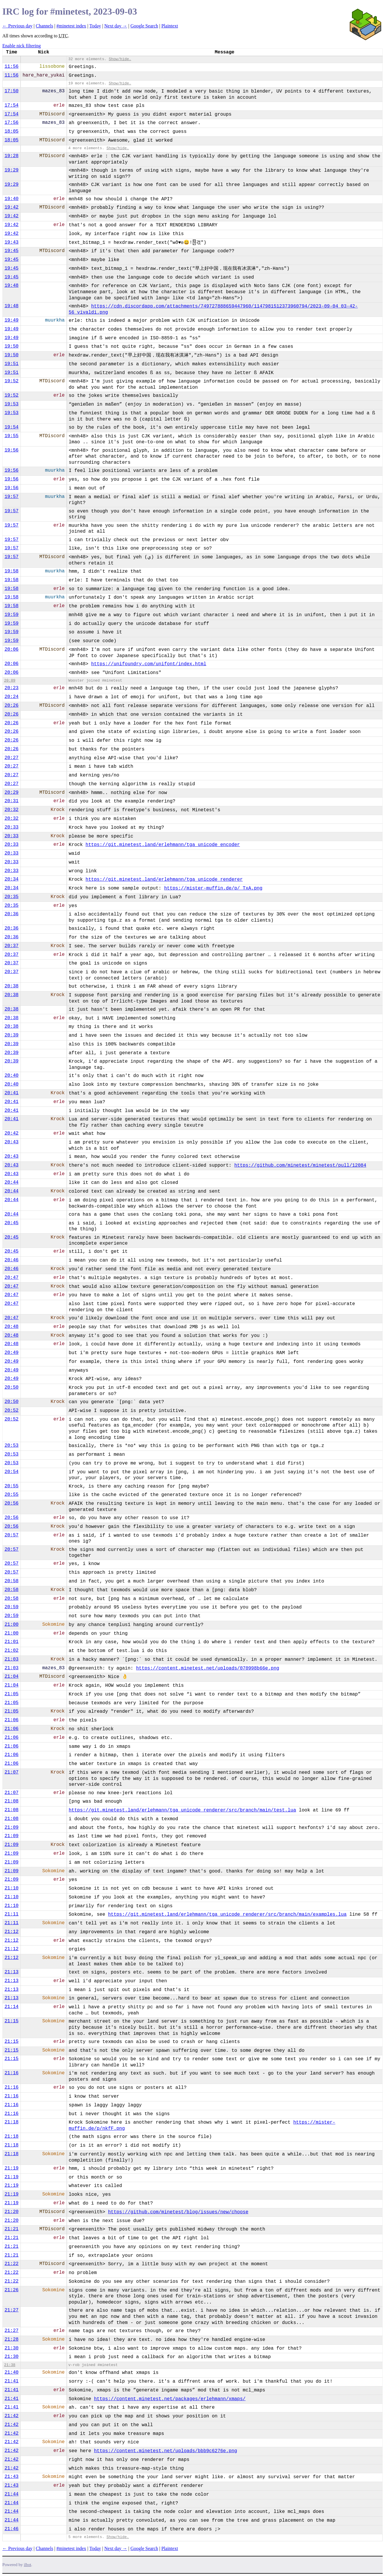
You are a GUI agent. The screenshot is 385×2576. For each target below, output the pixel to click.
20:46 (11, 1260)
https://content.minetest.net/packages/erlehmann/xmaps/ (169, 2399)
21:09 (11, 1827)
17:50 (11, 91)
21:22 (11, 2263)
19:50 (11, 346)
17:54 (11, 105)
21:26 (11, 2290)
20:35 (11, 896)
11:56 (11, 66)
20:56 (11, 1503)
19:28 (11, 156)
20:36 (11, 914)
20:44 (11, 1182)
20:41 (11, 1093)
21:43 (11, 2476)
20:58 (11, 1581)
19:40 (11, 199)
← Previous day (17, 25)
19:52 (11, 381)
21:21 (11, 2229)
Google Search (144, 25)
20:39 (11, 1035)
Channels (44, 25)
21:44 (11, 2494)
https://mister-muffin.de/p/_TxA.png (213, 888)
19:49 (11, 320)
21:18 (11, 2122)
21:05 (11, 1694)
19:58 (11, 571)
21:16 (11, 2073)
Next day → (115, 25)
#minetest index (71, 25)
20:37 (11, 946)
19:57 (11, 496)
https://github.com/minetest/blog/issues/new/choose (178, 2212)
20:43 (11, 1142)
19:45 (11, 250)
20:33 (11, 827)
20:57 (11, 1535)
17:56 (11, 122)
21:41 (11, 2381)
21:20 (11, 2211)
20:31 (11, 801)
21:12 (11, 1931)
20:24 (11, 696)
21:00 (11, 1624)
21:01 (11, 1641)
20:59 (11, 1607)
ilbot (27, 2565)
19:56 (11, 450)
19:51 (11, 363)
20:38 (11, 986)
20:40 (11, 1075)
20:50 (11, 1387)
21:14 (11, 2006)
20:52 (11, 1410)
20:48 (11, 1326)
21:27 (11, 2310)
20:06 (11, 649)
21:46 (11, 2529)
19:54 (11, 427)
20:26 (11, 705)
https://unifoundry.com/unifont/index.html (148, 664)
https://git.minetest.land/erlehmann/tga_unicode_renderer (164, 879)
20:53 (11, 1445)
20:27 (11, 757)
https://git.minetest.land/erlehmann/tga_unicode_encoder (163, 844)
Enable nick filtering (21, 45)
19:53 (11, 404)
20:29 (11, 792)
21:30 (11, 2348)
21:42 (11, 2416)
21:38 (9, 2365)
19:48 (11, 285)
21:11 (11, 1914)
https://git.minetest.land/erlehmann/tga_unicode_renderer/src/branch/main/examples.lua (227, 1914)
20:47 (11, 1277)
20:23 (11, 688)
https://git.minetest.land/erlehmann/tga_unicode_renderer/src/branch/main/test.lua (182, 1810)
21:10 (11, 1888)
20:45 (11, 1223)
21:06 (11, 1720)
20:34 (11, 879)
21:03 (11, 1659)
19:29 (11, 170)
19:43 (11, 242)
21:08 (11, 1801)
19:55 (11, 436)
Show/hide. (120, 59)
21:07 (11, 1772)
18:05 (11, 131)
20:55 (11, 1486)
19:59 (11, 614)
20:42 (11, 1133)
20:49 (11, 1352)
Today (95, 25)
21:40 (11, 2372)
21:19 (11, 2168)
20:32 (11, 809)
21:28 (11, 2339)
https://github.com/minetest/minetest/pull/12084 (300, 1165)
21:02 (11, 1650)
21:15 (11, 2021)
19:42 (11, 207)
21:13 (11, 1972)
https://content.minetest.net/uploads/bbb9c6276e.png (165, 2451)
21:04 (11, 1676)
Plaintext (169, 25)
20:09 (9, 680)
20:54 (11, 1471)
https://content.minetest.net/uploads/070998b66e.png (207, 1668)
